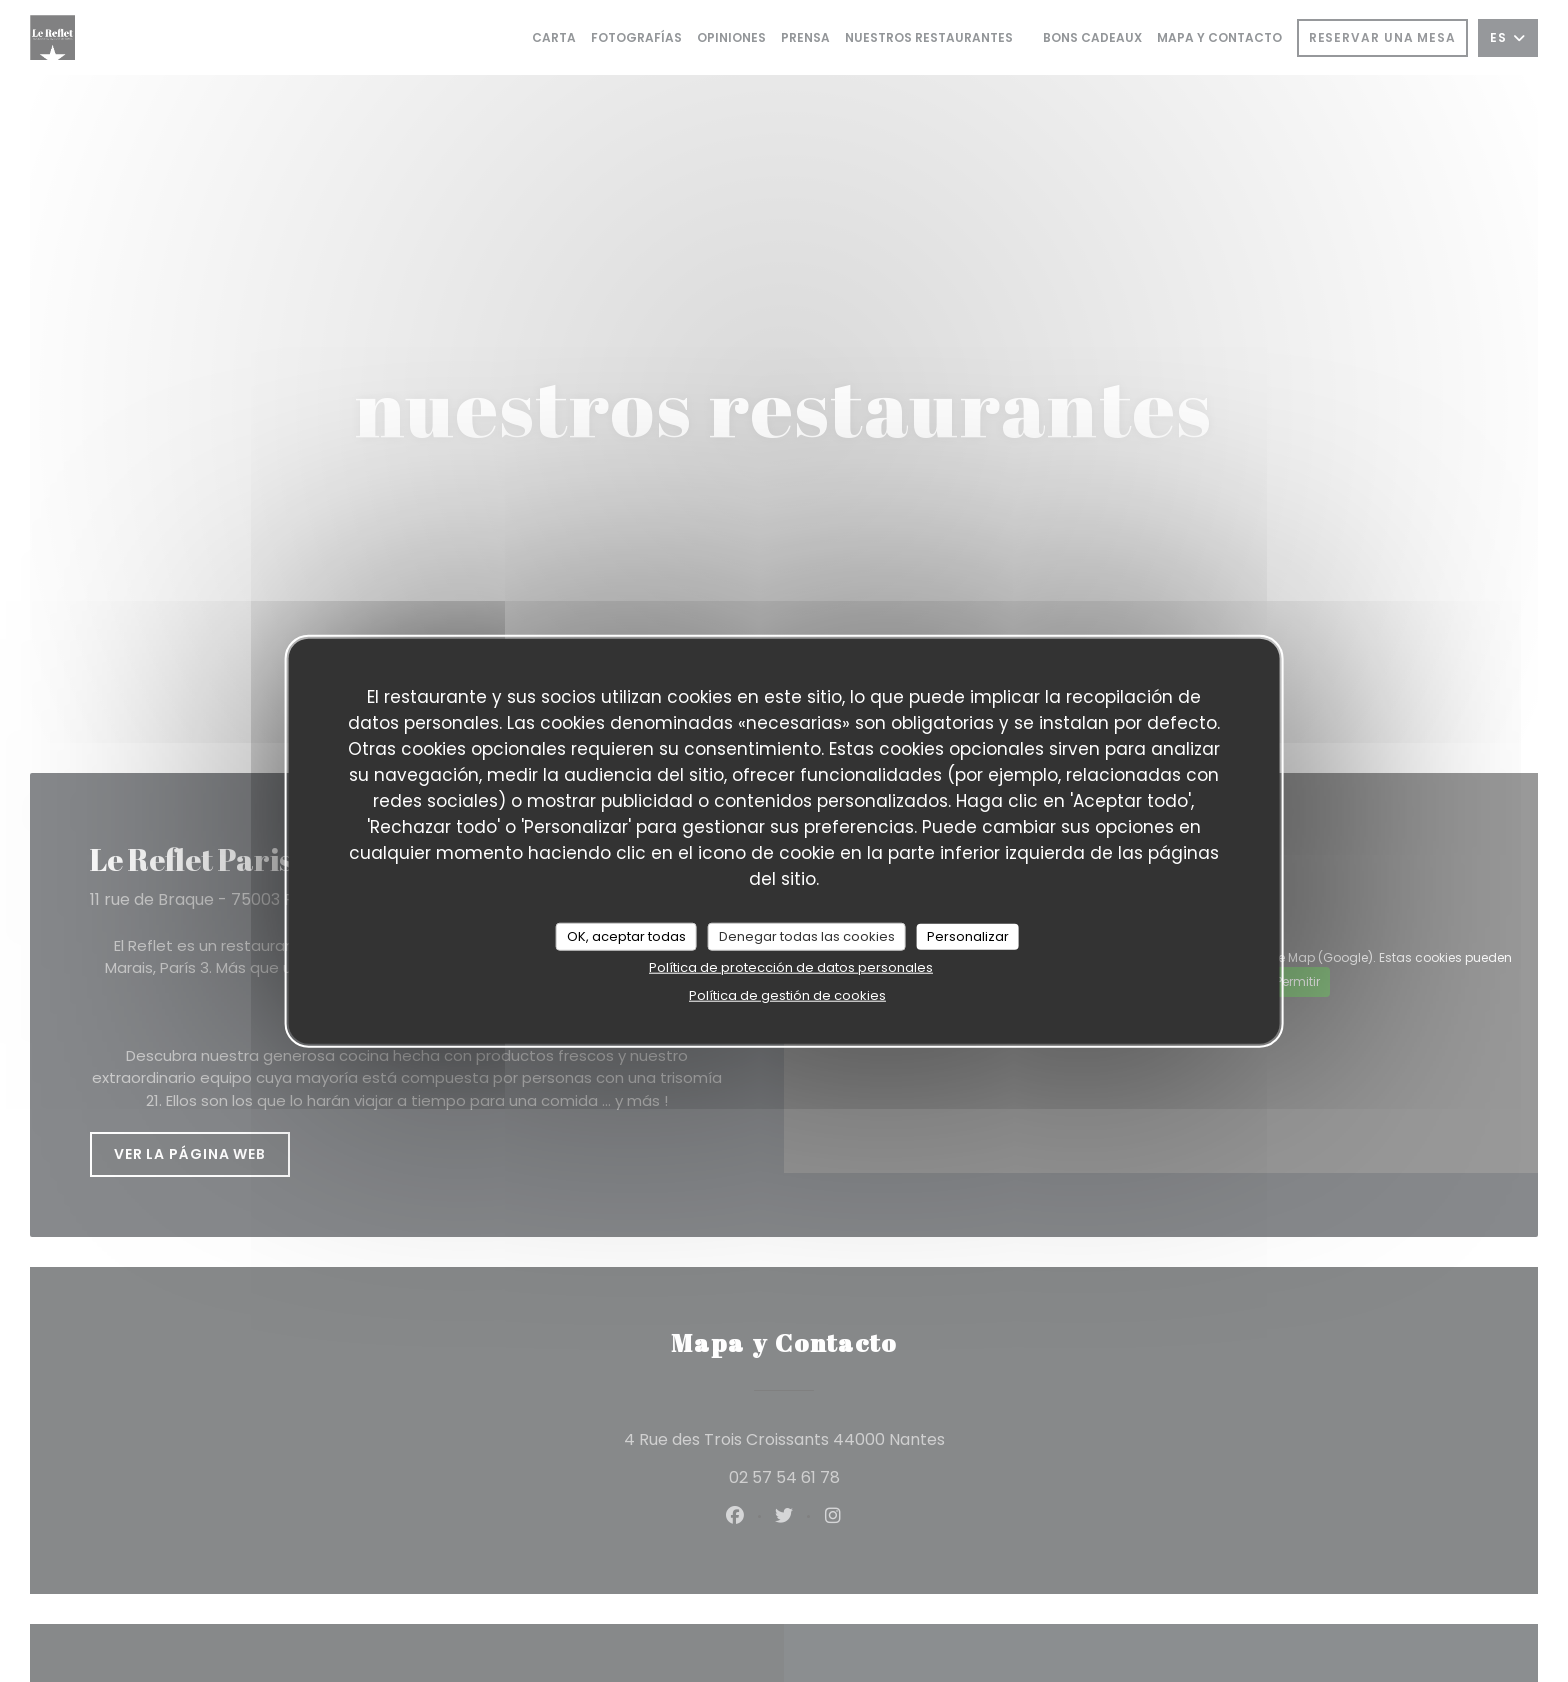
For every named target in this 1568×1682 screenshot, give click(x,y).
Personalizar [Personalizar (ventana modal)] (968, 936)
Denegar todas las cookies (807, 936)
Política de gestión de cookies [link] (787, 994)
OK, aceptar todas (626, 936)
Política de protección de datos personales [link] (791, 966)
